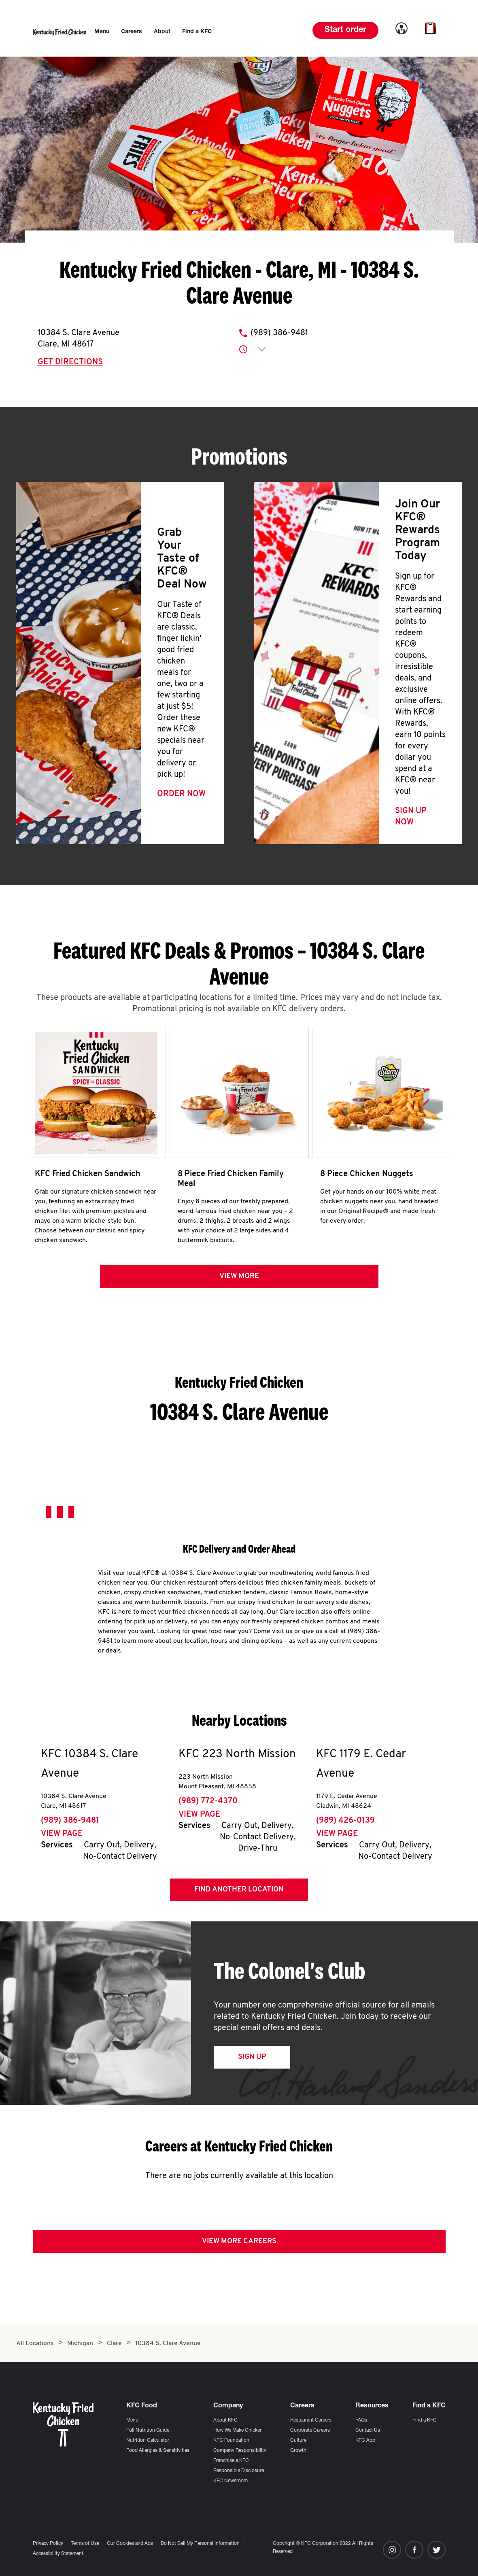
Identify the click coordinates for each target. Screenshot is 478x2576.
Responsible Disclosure (238, 2470)
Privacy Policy (48, 2543)
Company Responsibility (239, 2450)
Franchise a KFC (231, 2460)
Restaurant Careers (310, 2420)
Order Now (181, 794)
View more (239, 1279)
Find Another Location (239, 1892)
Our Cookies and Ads (130, 2543)
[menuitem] (101, 32)
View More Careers (239, 2244)
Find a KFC (424, 2420)
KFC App (365, 2440)
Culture (298, 2440)
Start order (345, 30)
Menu (132, 2420)
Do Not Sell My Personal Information (200, 2543)
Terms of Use (85, 2543)
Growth (298, 2450)
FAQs (361, 2420)
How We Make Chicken (238, 2430)
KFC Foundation (231, 2440)
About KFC (225, 2420)
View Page (62, 1837)
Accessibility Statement (58, 2553)
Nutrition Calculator (147, 2440)
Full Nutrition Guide (147, 2430)
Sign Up (252, 2060)
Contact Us (367, 2430)
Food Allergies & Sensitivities (157, 2450)
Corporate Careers (310, 2430)
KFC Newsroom (230, 2481)
